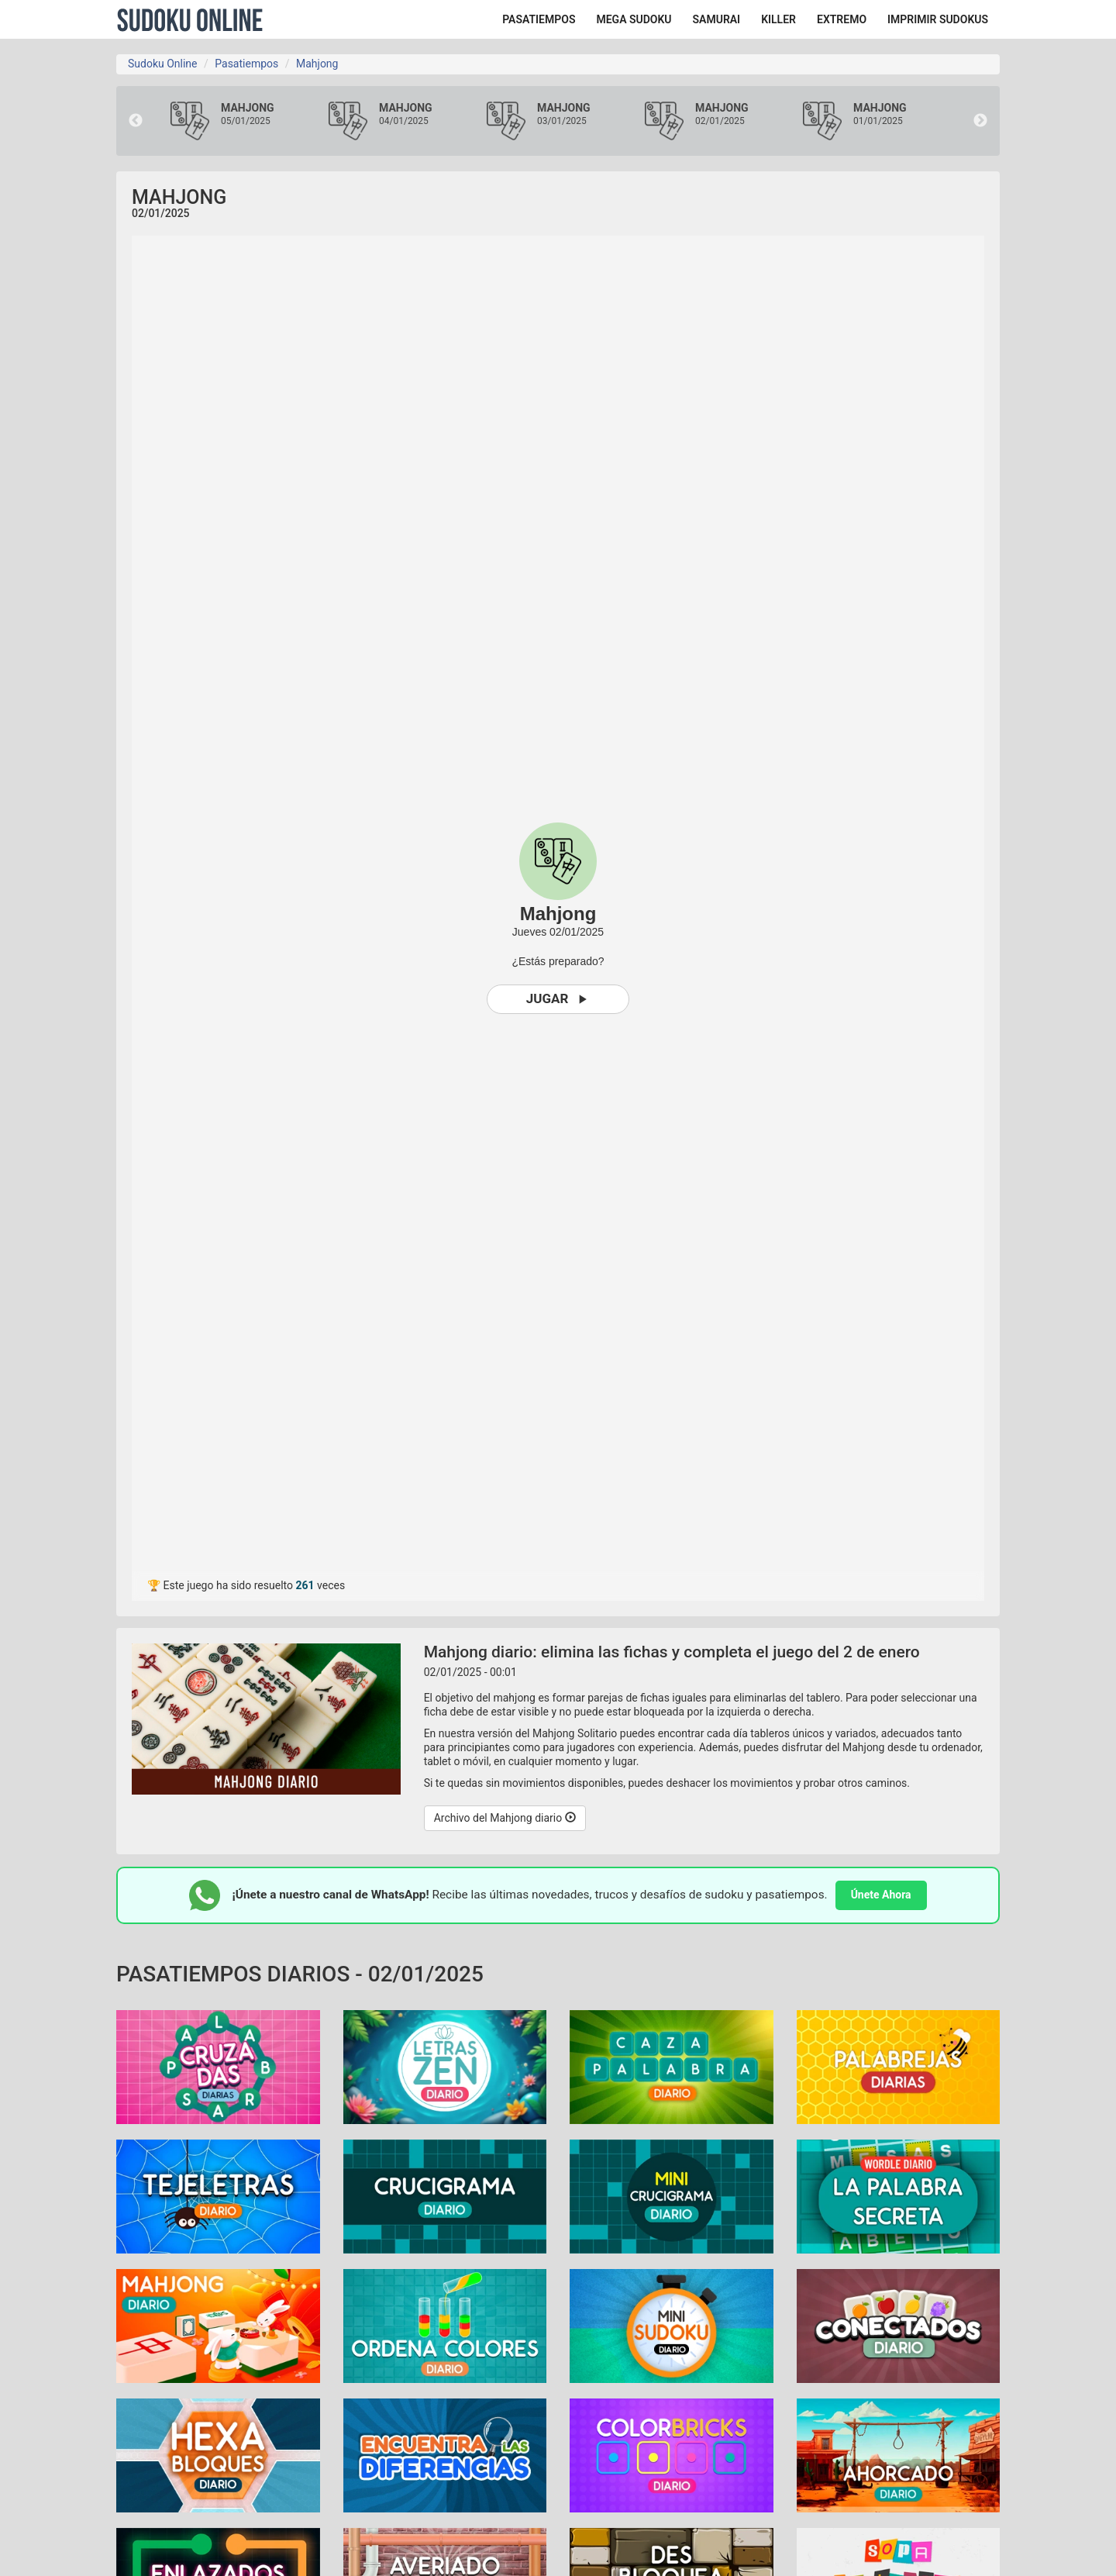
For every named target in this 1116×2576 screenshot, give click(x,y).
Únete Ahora (881, 1894)
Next (980, 121)
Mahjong (317, 63)
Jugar (558, 999)
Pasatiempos (246, 63)
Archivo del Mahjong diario (505, 1818)
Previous (135, 121)
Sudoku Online (190, 19)
